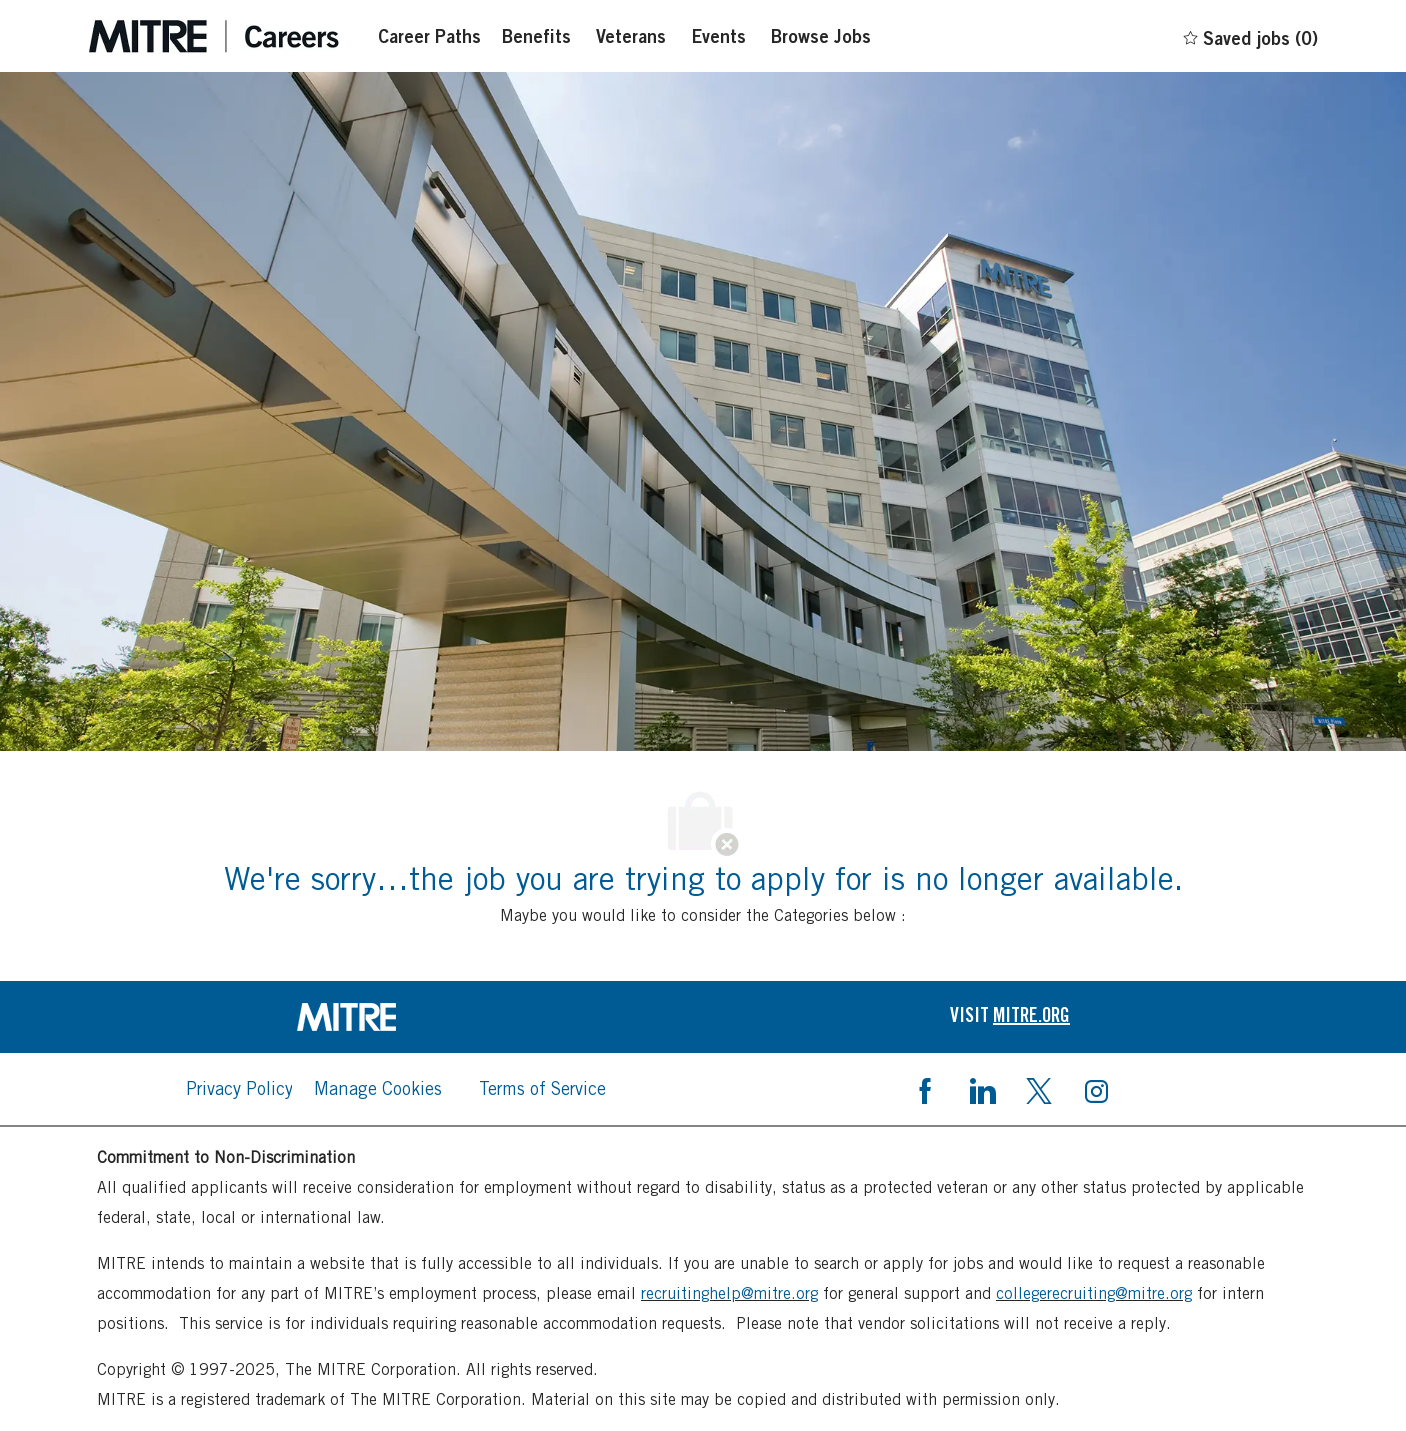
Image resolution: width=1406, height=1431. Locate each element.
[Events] (718, 36)
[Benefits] (536, 36)
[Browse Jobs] (821, 36)
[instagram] (1096, 1089)
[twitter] (1039, 1089)
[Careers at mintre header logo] (214, 36)
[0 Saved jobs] (1249, 34)
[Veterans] (631, 36)
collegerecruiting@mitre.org (1094, 1293)
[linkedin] (982, 1089)
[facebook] (925, 1089)
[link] (396, 1017)
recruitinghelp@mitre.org (729, 1293)
